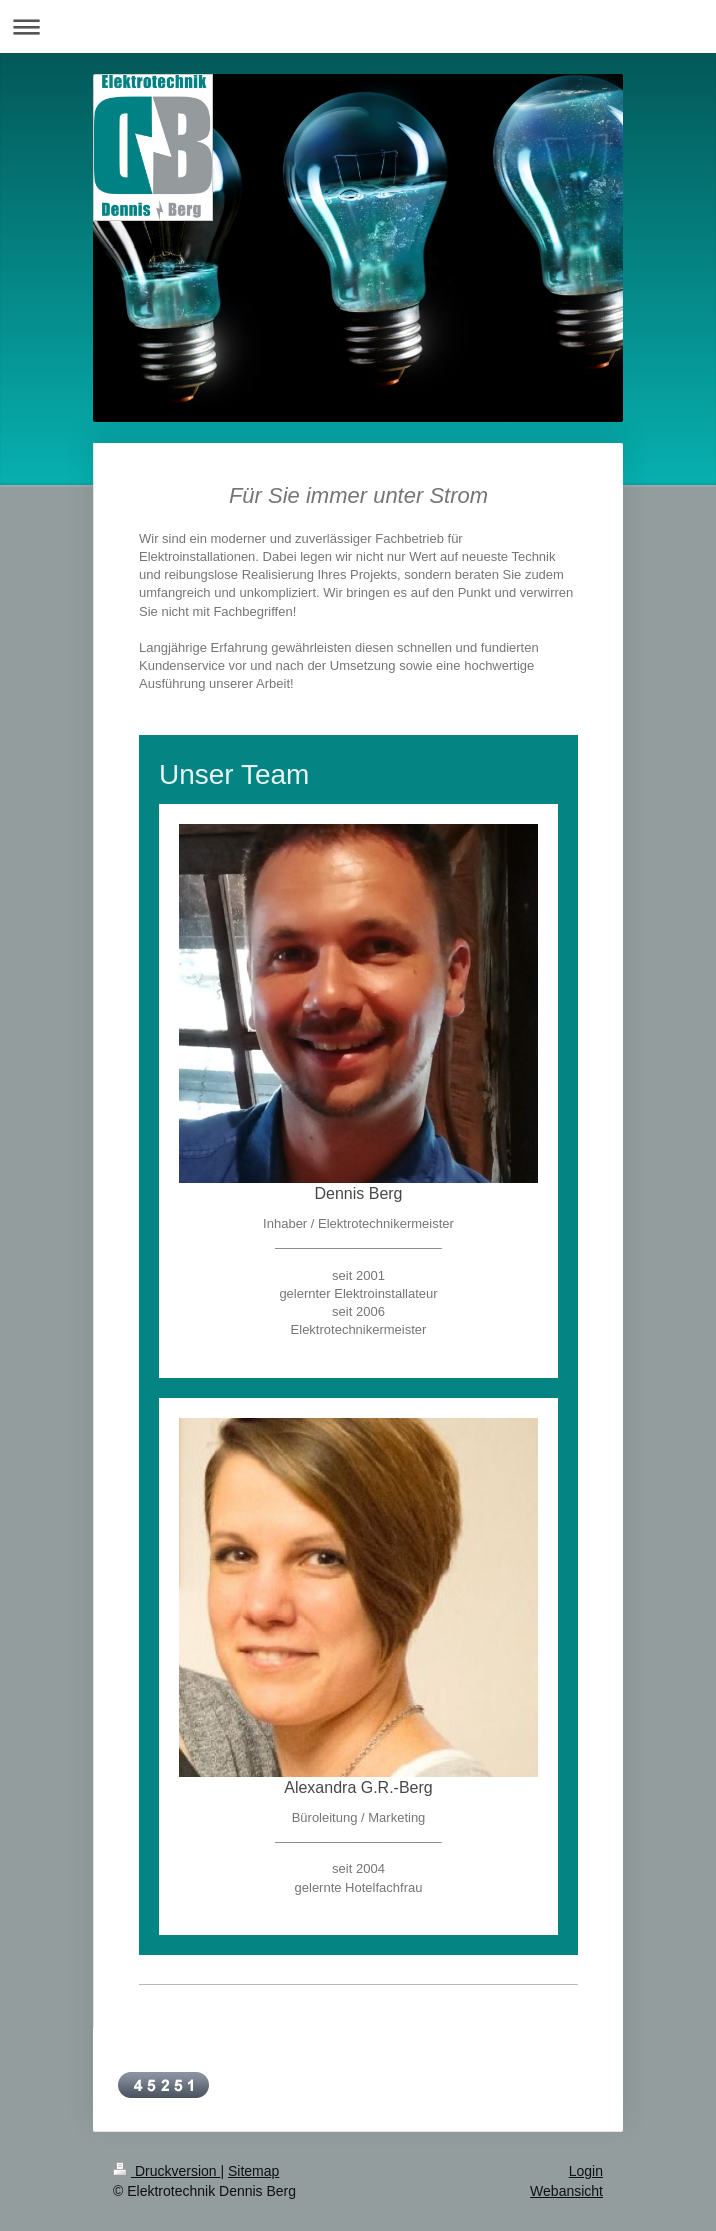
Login (586, 2171)
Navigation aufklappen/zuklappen (358, 26)
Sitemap (253, 2171)
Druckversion (166, 2171)
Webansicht (566, 2191)
